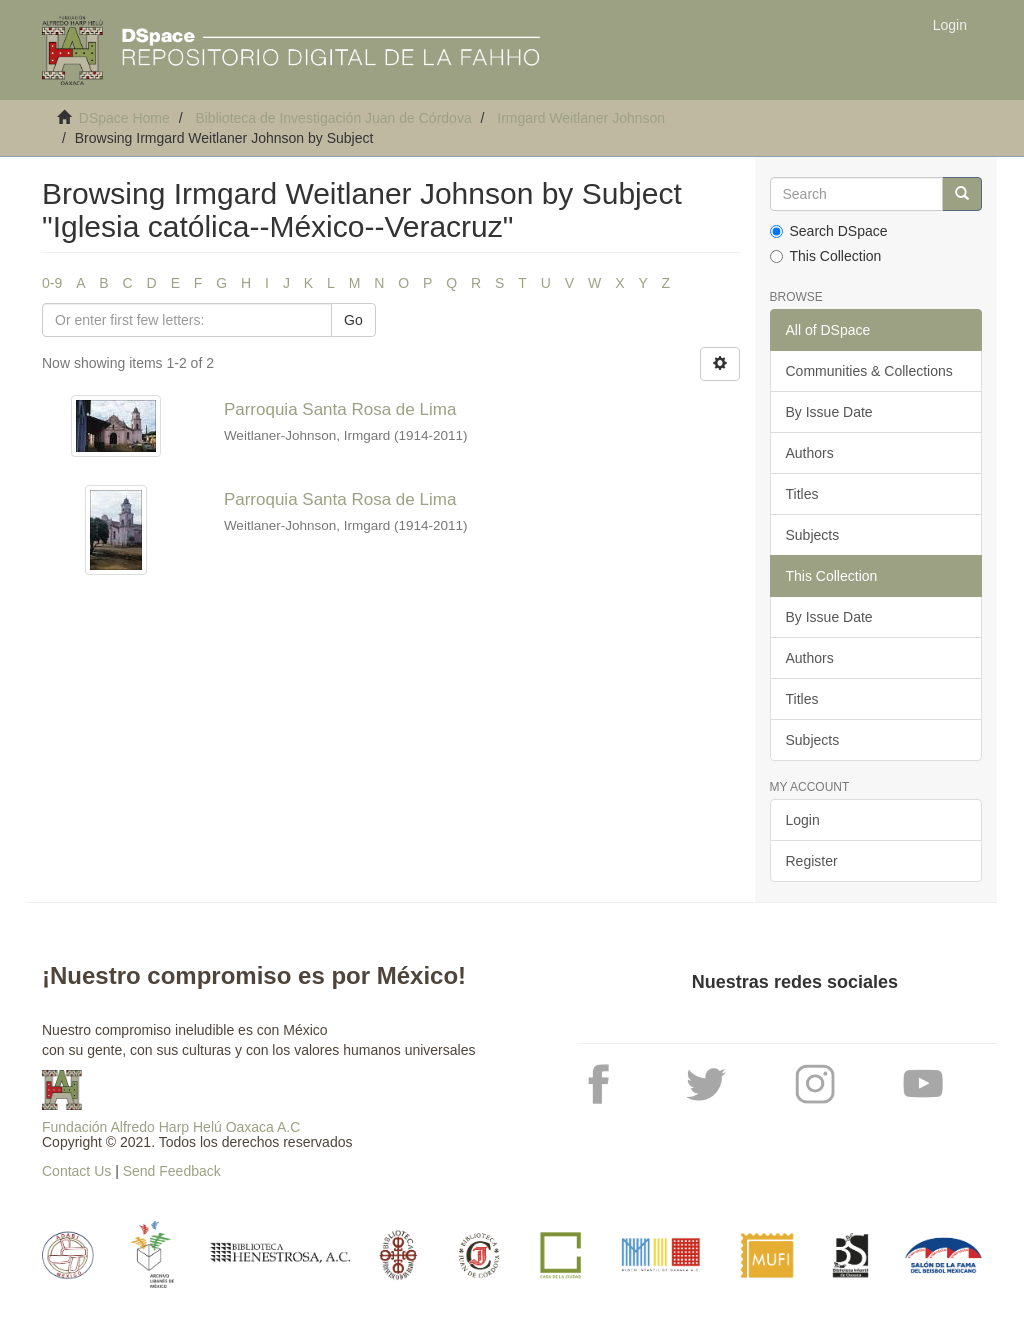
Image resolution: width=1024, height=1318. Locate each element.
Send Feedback (172, 1171)
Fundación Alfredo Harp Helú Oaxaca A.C (171, 1127)
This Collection (826, 256)
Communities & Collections (869, 371)
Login (803, 820)
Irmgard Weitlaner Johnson (581, 118)
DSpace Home (124, 118)
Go (353, 320)
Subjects (813, 535)
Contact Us (76, 1171)
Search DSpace (829, 231)
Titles (802, 494)
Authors (810, 453)
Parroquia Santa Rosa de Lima (340, 409)
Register (812, 861)
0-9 (52, 283)
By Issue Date (829, 412)
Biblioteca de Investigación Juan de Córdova (333, 118)
